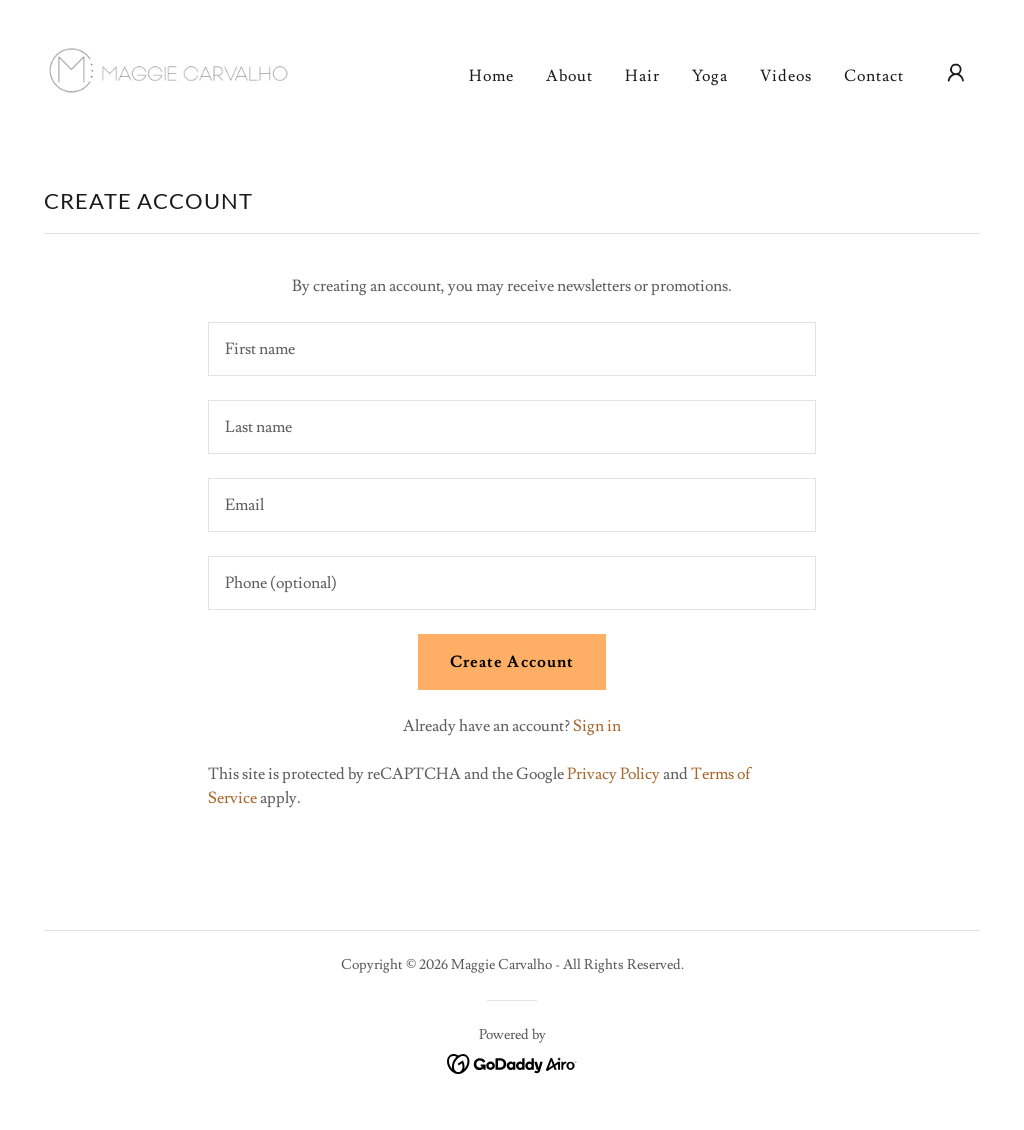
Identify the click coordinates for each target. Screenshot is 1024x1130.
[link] (178, 69)
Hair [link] (642, 76)
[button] (956, 73)
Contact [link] (874, 76)
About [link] (569, 76)
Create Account (511, 662)
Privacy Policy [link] (613, 774)
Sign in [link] (597, 726)
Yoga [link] (710, 76)
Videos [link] (786, 76)
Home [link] (491, 76)
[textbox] (512, 349)
